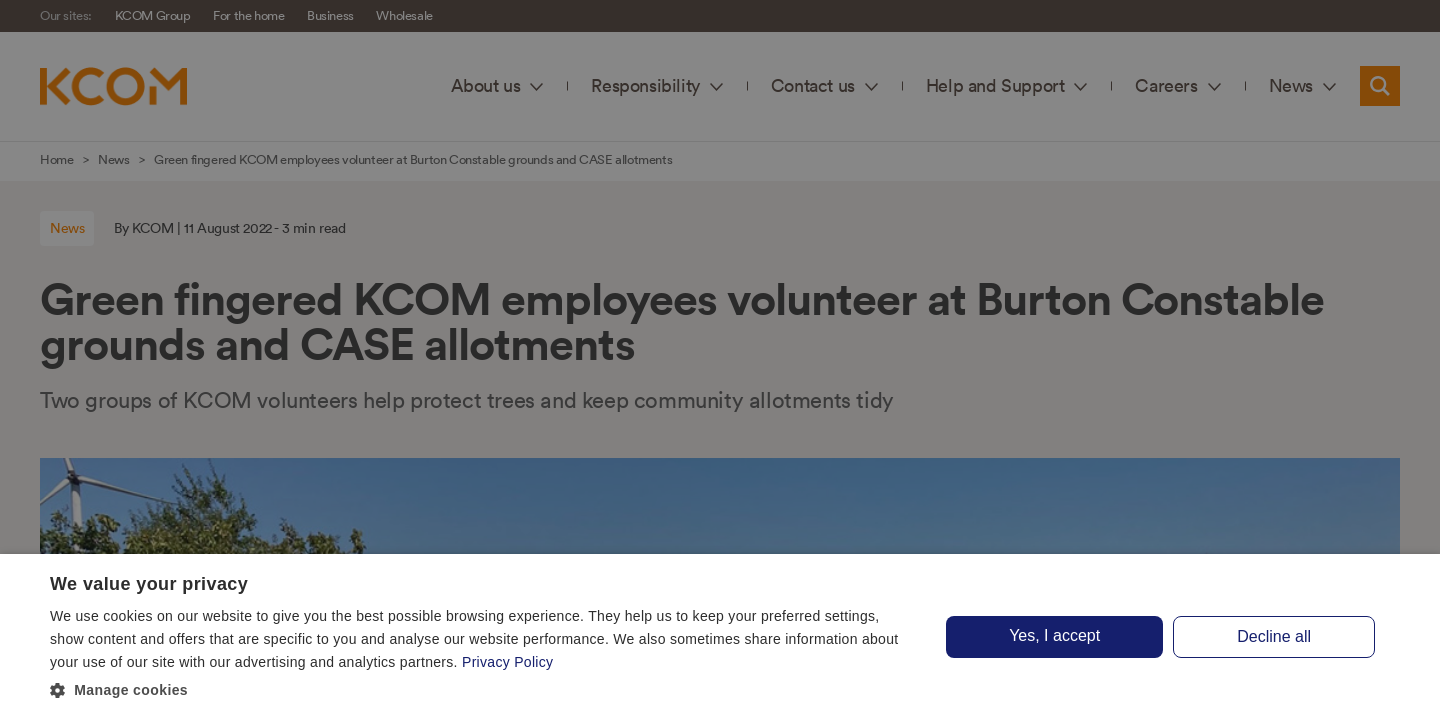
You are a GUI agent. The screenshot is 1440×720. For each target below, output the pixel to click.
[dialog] (720, 637)
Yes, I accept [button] (1054, 635)
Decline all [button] (1274, 636)
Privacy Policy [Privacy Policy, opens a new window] (507, 662)
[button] (482, 691)
